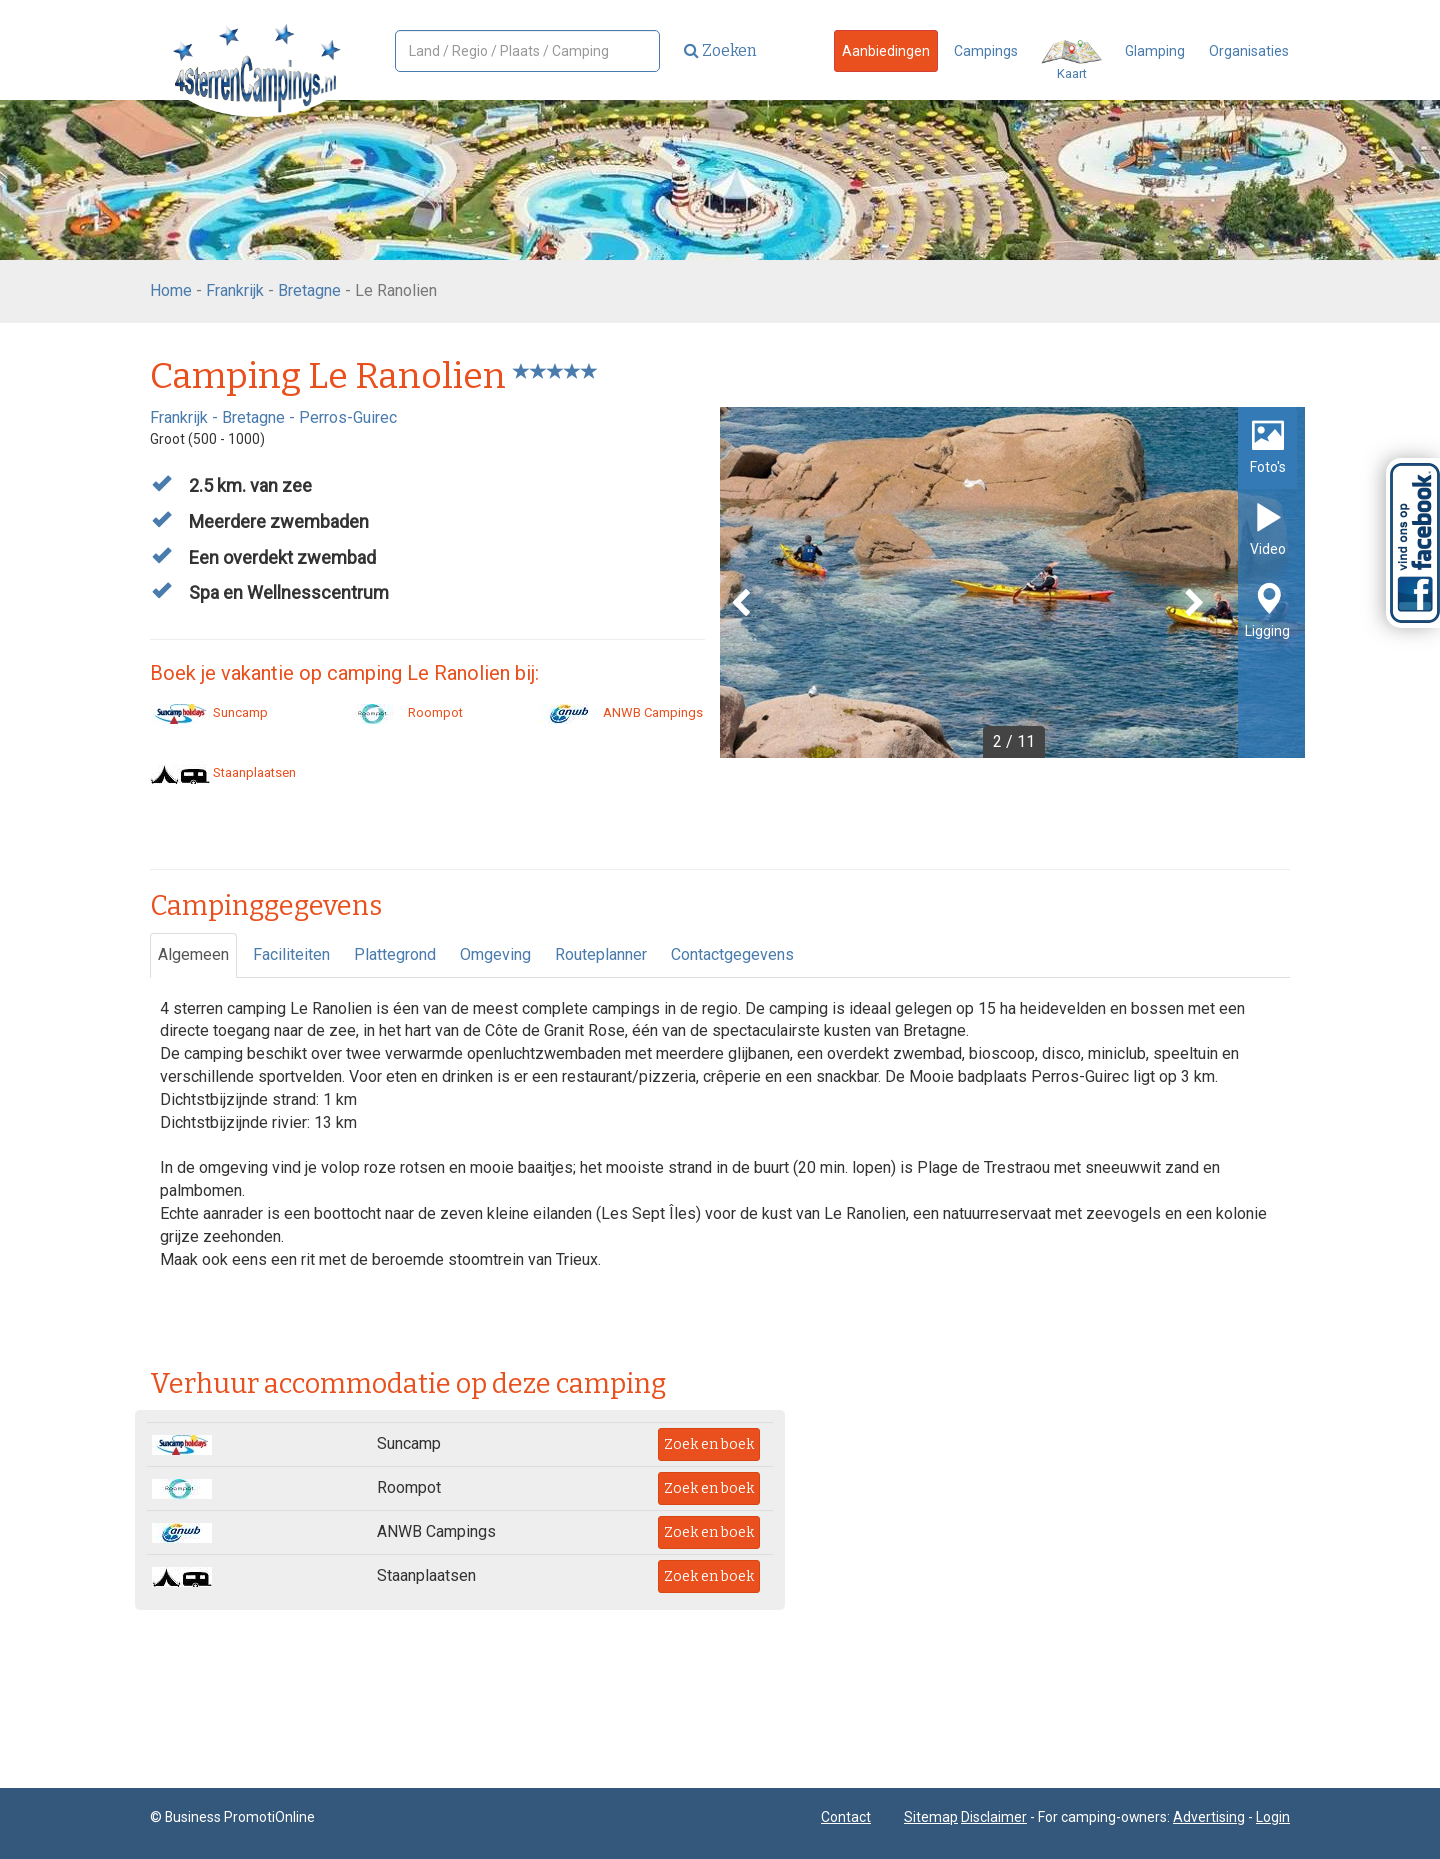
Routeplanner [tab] (601, 954)
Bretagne (309, 290)
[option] (1012, 582)
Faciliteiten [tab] (291, 954)
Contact (846, 1817)
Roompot (404, 712)
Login (1273, 1817)
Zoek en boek (709, 1444)
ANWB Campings (621, 712)
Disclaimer (994, 1817)
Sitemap (931, 1817)
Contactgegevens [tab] (732, 954)
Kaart (1071, 60)
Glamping (1155, 51)
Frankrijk (235, 290)
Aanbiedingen (886, 51)
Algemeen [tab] (193, 954)
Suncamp (209, 712)
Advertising (1209, 1817)
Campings (986, 51)
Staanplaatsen (223, 772)
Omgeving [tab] (495, 954)
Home (171, 290)
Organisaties (1249, 51)
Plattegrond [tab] (395, 954)
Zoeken (720, 50)
